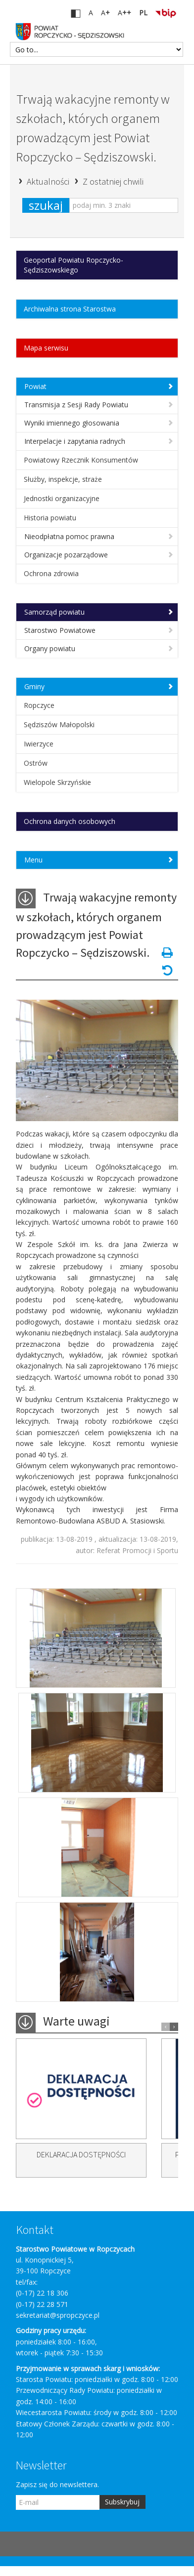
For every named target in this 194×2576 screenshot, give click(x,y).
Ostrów (36, 763)
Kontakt (34, 2229)
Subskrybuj (122, 2501)
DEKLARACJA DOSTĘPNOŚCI (81, 2154)
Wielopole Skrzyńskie (57, 782)
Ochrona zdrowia (51, 573)
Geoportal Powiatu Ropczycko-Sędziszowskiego (73, 264)
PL (143, 12)
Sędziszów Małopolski (59, 724)
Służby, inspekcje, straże (63, 479)
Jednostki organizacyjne (61, 498)
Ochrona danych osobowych (69, 821)
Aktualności (49, 181)
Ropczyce (39, 705)
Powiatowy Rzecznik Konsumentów (81, 460)
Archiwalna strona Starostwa (70, 308)
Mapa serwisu (46, 347)
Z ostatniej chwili (113, 181)
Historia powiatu (50, 517)
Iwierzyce (38, 743)
